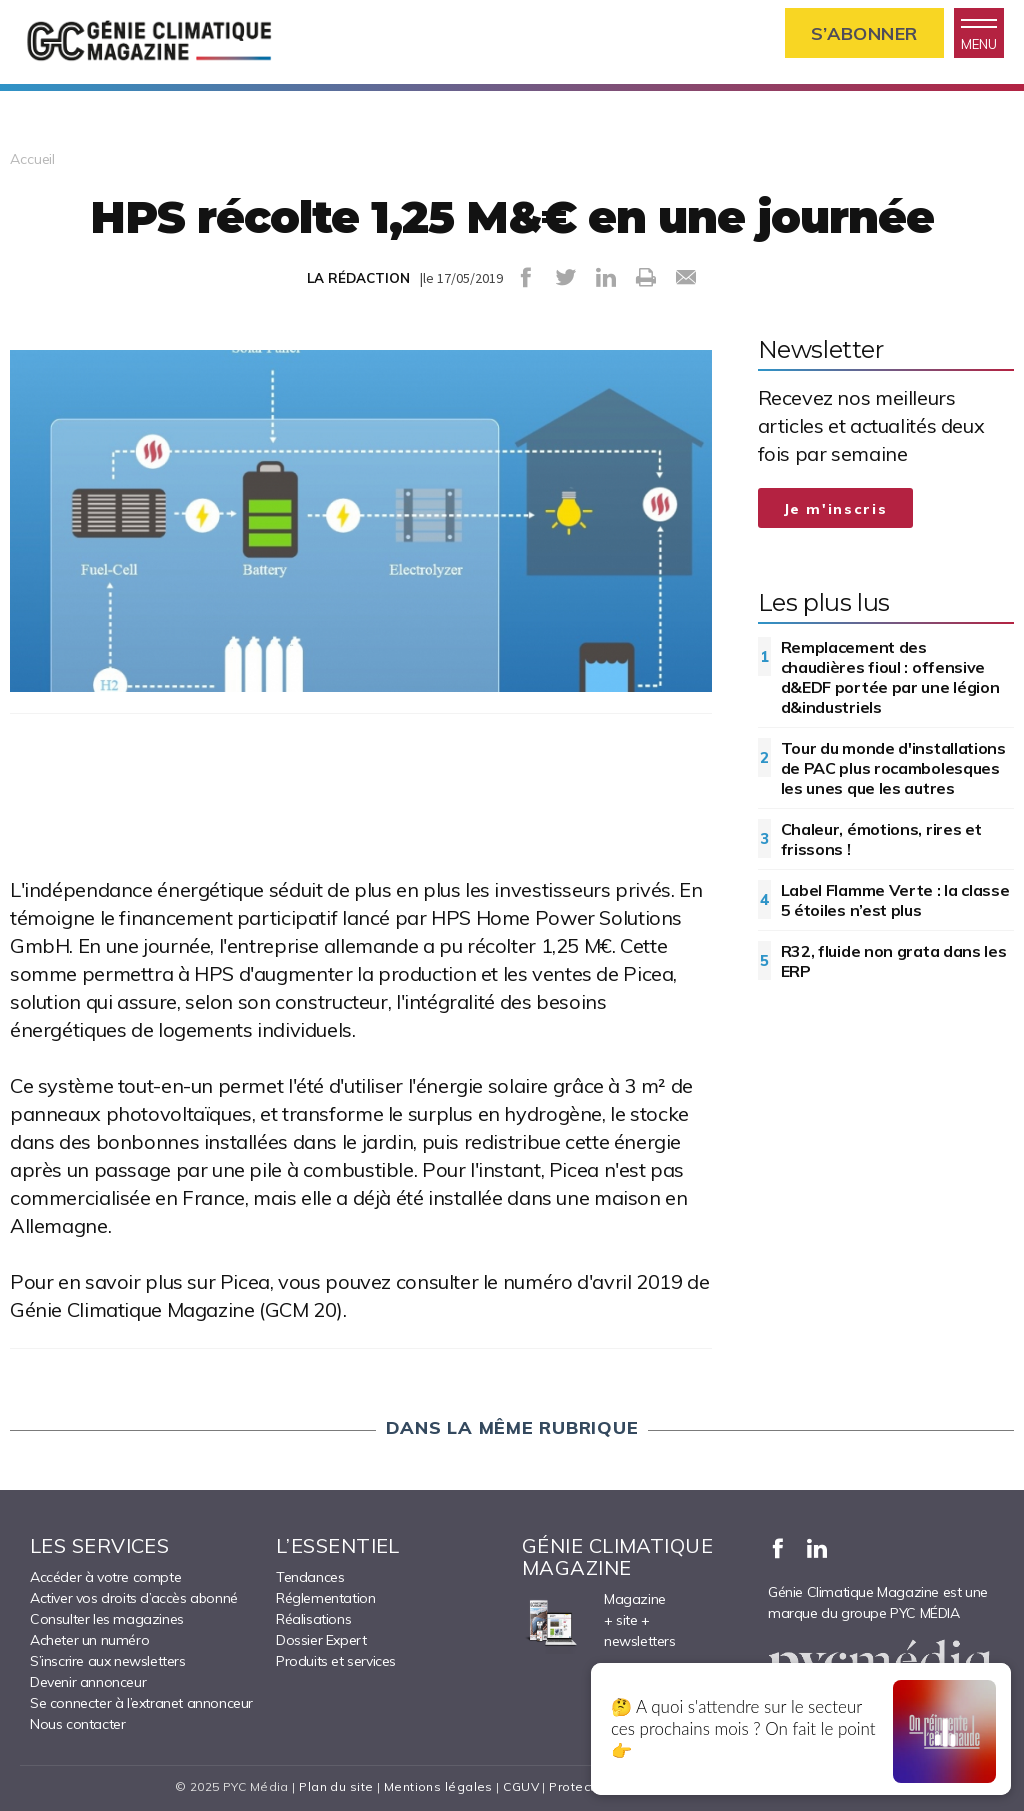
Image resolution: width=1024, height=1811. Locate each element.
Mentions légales (438, 1786)
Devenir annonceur (88, 1682)
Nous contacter (77, 1724)
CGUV (521, 1786)
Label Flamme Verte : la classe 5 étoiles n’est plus (895, 900)
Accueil (32, 159)
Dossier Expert (321, 1640)
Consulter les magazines (107, 1619)
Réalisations (313, 1619)
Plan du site (336, 1786)
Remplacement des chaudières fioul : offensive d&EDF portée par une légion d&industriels (890, 677)
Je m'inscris (836, 509)
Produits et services (336, 1661)
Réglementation (325, 1598)
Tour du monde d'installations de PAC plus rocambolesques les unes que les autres (893, 768)
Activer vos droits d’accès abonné (134, 1598)
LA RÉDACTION (358, 278)
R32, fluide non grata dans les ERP (894, 961)
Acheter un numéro (89, 1640)
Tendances (310, 1577)
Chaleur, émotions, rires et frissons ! (881, 839)
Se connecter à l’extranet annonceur (141, 1703)
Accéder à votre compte (105, 1577)
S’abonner (864, 33)
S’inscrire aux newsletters (108, 1661)
